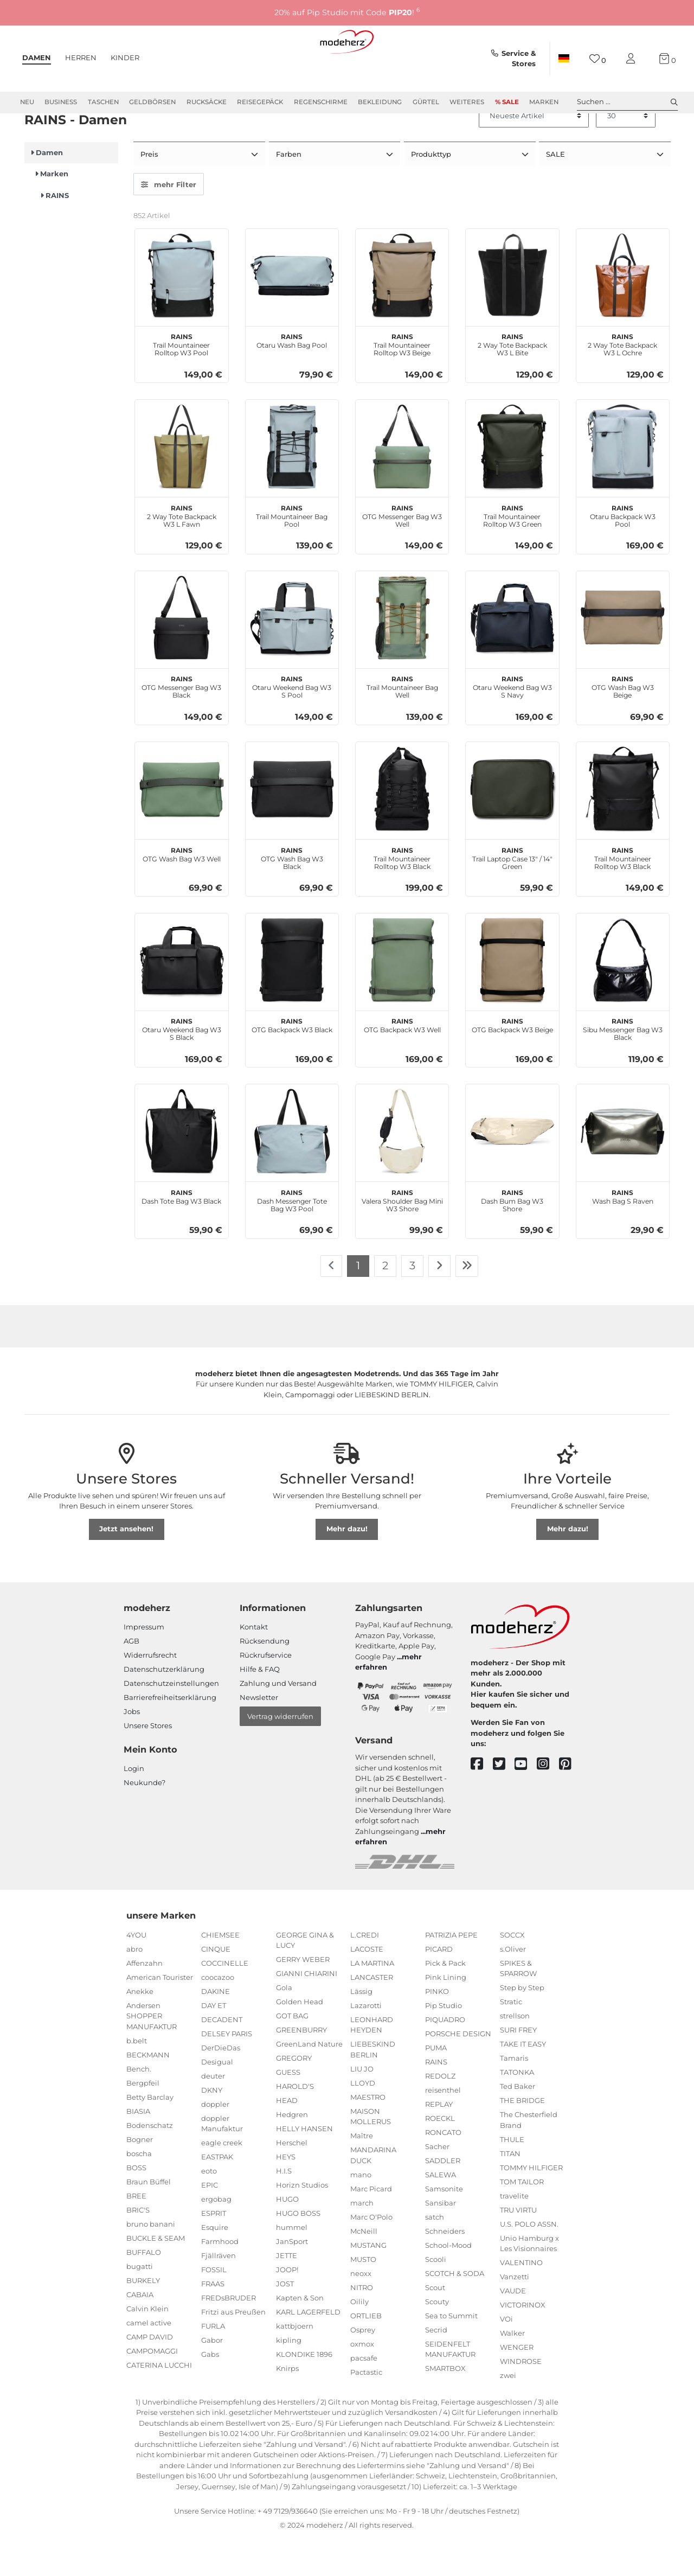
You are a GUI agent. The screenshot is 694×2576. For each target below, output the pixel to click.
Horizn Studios (302, 2223)
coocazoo (217, 2014)
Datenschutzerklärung (164, 1707)
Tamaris (514, 2096)
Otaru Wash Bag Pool (291, 377)
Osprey (362, 2367)
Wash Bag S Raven (622, 1233)
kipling (288, 2378)
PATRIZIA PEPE (451, 1972)
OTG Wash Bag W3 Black (292, 895)
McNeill (363, 2268)
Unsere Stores (148, 1763)
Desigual (217, 2099)
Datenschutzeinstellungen (171, 1721)
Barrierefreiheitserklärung (170, 1735)
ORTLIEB (366, 2353)
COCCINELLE (224, 2000)
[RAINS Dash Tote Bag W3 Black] (181, 1168)
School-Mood (448, 2282)
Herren (81, 57)
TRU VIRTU (518, 2247)
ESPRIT (213, 2251)
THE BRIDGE (522, 2138)
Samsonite (444, 2226)
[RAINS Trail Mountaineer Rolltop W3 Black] (402, 826)
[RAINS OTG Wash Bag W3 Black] (292, 826)
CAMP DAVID (149, 2374)
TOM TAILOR (522, 2219)
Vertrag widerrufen (280, 1754)
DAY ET (213, 2042)
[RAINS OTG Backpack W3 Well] (402, 997)
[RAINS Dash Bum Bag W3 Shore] (512, 1168)
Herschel (291, 2180)
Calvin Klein (147, 2346)
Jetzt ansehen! (126, 1566)
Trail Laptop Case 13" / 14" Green (512, 895)
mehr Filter (168, 222)
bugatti (139, 2303)
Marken (543, 102)
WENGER (517, 2385)
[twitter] (504, 1802)
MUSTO (363, 2296)
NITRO (361, 2325)
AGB (131, 1678)
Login (134, 1806)
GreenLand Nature (309, 2082)
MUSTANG (368, 2282)
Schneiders (445, 2268)
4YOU (136, 1972)
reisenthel (443, 2127)
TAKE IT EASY (523, 2082)
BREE (136, 2233)
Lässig (361, 2028)
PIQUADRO (445, 2057)
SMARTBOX (445, 2406)
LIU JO (362, 2106)
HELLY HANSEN (304, 2166)
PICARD (439, 1986)
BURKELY (143, 2317)
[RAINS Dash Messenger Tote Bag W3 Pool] (292, 1168)
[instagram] (548, 1802)
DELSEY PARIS (226, 2071)
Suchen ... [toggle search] (627, 102)
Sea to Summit (451, 2353)
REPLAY (439, 2141)
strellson (515, 2053)
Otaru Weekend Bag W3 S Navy (512, 723)
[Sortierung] (534, 155)
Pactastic (366, 2409)
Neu (27, 102)
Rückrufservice (266, 1693)
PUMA (436, 2085)
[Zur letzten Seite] (466, 1304)
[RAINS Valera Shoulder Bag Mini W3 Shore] (402, 1168)
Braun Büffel (148, 2219)
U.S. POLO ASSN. (529, 2261)
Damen (36, 57)
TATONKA (517, 2110)
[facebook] (482, 1802)
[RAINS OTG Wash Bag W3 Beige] (622, 655)
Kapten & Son (300, 2335)
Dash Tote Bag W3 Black (181, 1233)
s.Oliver (513, 1986)
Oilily (359, 2339)
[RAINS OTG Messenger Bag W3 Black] (181, 655)
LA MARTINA (372, 2000)
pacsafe (363, 2395)
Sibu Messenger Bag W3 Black (623, 1065)
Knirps (287, 2406)
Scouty (437, 2339)
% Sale (507, 102)
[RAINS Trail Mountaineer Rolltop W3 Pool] (181, 313)
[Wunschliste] (598, 59)
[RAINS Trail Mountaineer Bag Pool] (292, 484)
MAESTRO (367, 2134)
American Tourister (159, 2014)
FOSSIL (214, 2307)
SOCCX (512, 1972)
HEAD (287, 2138)
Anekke (139, 2028)
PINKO (437, 2028)
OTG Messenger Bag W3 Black (181, 723)
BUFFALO (143, 2289)
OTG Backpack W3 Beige (512, 1062)
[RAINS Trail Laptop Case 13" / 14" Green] (512, 826)
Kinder (125, 57)
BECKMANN (148, 2092)
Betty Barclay (150, 2134)
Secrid (436, 2367)
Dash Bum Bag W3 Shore (512, 1237)
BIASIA (138, 2148)
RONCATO (443, 2169)
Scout (435, 2325)
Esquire (214, 2265)
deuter (213, 2113)
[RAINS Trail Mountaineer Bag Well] (402, 655)
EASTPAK (217, 2194)
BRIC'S (138, 2247)
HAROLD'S (295, 2124)
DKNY (211, 2127)
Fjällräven (218, 2293)
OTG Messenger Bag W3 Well (402, 552)
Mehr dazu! (347, 1566)
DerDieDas (220, 2085)
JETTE (286, 2293)
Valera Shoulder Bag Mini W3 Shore (402, 1237)
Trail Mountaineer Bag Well (402, 723)
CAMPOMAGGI (152, 2388)
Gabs (210, 2392)
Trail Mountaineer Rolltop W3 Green (512, 552)
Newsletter (259, 1735)
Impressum (144, 1664)
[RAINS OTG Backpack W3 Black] (292, 997)
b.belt (136, 2078)
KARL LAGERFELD (308, 2349)
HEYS (285, 2194)
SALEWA (440, 2212)
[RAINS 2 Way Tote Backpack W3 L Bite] (512, 313)
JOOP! (287, 2307)
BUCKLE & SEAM (155, 2275)
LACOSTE (366, 1986)
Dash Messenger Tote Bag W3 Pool (292, 1237)
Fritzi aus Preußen (233, 2349)
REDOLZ (440, 2113)
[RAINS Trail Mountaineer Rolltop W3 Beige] (402, 313)
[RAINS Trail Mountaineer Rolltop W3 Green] (512, 484)
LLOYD (362, 2120)
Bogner (139, 2176)
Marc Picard (371, 2226)
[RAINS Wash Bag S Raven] (622, 1168)
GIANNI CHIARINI (306, 2011)
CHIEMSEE (220, 1972)
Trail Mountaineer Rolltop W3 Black (402, 895)
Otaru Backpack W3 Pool (623, 552)
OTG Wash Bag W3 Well (182, 891)
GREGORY (294, 2096)
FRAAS (212, 2321)
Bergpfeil (142, 2120)
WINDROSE (521, 2399)
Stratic (511, 2039)
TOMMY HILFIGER (531, 2205)
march (362, 2240)
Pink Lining (445, 2014)
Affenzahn (144, 2000)
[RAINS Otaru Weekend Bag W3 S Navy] (512, 655)
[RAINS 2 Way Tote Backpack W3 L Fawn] (181, 484)
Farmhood (220, 2279)
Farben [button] (290, 192)
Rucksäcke (207, 102)
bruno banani (150, 2261)
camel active (148, 2360)
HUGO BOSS (298, 2251)
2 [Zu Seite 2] (385, 1303)
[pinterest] (570, 1802)
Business (60, 102)
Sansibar (440, 2240)
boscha (139, 2191)
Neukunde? (144, 1820)
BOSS (136, 2205)
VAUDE (513, 2328)
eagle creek (221, 2180)
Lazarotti (366, 2042)
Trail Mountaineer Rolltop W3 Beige (402, 381)
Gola (284, 2025)
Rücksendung (265, 1678)
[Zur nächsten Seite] (439, 1304)
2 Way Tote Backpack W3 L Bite (512, 381)
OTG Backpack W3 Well (402, 1062)
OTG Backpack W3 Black (292, 1062)
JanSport (292, 2279)
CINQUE (215, 1986)
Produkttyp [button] (432, 192)
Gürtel (426, 102)
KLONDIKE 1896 (304, 2392)
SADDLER (442, 2198)
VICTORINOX (522, 2342)
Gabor (212, 2378)
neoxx (360, 2310)
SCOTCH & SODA (454, 2310)
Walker (512, 2371)
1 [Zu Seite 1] (358, 1303)
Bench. (138, 2106)
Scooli (435, 2296)
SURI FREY (518, 2067)
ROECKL (440, 2155)
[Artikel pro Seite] (626, 155)
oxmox (362, 2381)
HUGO (287, 2237)
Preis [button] (150, 192)
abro (134, 1986)
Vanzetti (514, 2314)
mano (360, 2212)
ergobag (216, 2237)
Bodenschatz (149, 2162)
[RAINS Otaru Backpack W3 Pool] (622, 484)
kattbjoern (294, 2364)
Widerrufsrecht (150, 1693)
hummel (291, 2265)
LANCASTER (371, 2014)
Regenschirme (321, 102)
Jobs (132, 1749)
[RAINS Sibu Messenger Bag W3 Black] (622, 997)
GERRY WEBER (303, 1997)
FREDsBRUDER (228, 2335)
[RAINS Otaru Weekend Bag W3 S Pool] (292, 655)
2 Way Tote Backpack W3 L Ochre (622, 381)
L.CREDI (364, 1972)
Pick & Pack (445, 2000)
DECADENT (221, 2057)
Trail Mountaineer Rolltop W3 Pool (181, 381)
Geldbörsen (152, 102)
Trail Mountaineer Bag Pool (291, 552)
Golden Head (299, 2039)
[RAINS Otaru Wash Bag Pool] (292, 313)
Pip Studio (443, 2042)
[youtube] (526, 1802)
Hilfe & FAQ (260, 1707)
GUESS (288, 2110)
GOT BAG (292, 2053)
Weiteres (466, 102)
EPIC (209, 2223)
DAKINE (215, 2028)
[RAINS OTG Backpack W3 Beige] (512, 997)
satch (434, 2254)
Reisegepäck (260, 102)
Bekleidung (380, 102)
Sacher (437, 2183)
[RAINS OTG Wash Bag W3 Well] (181, 826)
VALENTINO (521, 2300)
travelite (514, 2233)
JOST (285, 2321)
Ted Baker (517, 2124)
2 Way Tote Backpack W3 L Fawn (181, 552)
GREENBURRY (301, 2067)
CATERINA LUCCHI (159, 2402)
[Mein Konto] (632, 59)
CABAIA (139, 2332)
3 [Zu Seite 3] (412, 1303)
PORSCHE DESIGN (458, 2071)
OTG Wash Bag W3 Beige (623, 723)
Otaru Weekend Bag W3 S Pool (291, 723)
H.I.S (284, 2208)
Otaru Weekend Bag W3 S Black (181, 1065)
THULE (512, 2176)
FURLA (213, 2364)
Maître (361, 2173)
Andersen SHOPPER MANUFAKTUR (151, 2053)
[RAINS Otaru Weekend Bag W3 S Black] (181, 997)
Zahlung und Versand (278, 1721)
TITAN (510, 2191)
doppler (215, 2141)
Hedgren (292, 2152)
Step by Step (522, 2025)
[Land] (564, 58)
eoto (209, 2208)
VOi (506, 2357)
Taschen (103, 102)
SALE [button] (556, 192)
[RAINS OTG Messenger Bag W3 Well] (402, 484)
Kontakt (254, 1664)
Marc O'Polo (371, 2254)
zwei (508, 2413)
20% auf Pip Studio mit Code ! (347, 12)
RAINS (436, 2099)
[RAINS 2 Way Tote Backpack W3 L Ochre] (622, 313)
